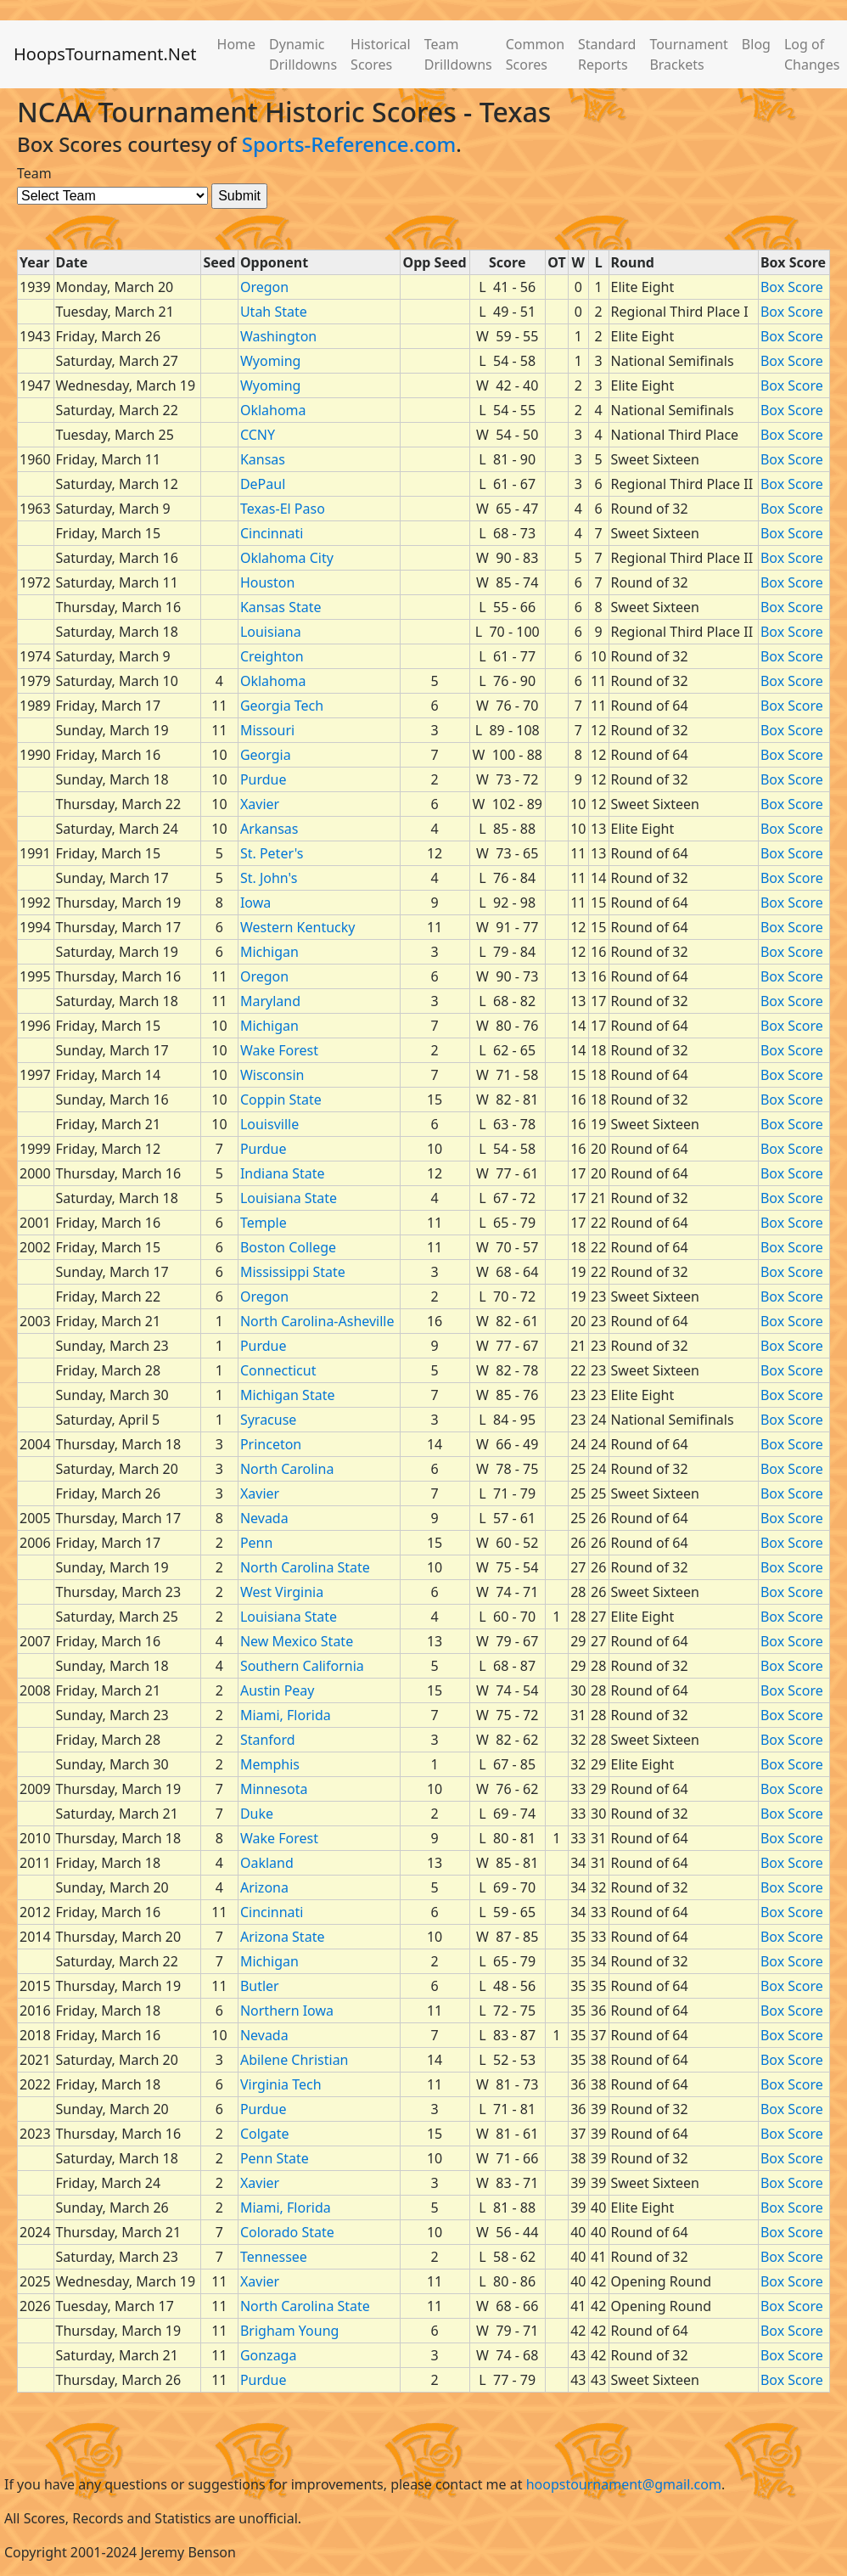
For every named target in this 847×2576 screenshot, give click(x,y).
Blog (756, 44)
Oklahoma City (287, 557)
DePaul (262, 484)
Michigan (269, 951)
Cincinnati (272, 533)
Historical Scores (381, 54)
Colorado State (287, 2232)
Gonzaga (268, 2355)
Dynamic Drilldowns (303, 54)
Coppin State (281, 1099)
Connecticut (278, 1370)
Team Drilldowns (458, 54)
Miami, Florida (285, 1715)
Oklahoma (273, 410)
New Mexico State (296, 1641)
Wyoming (270, 361)
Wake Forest (279, 1050)
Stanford (267, 1739)
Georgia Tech (281, 705)
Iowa (255, 902)
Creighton (272, 656)
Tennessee (273, 2256)
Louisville (269, 1124)
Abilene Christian (294, 2059)
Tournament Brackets (688, 54)
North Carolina (287, 1469)
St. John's (268, 878)
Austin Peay (277, 1690)
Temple (263, 1222)
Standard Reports (607, 54)
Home (236, 44)
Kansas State (281, 607)
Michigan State (287, 1395)
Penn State (274, 2158)
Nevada (264, 1518)
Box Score (791, 287)
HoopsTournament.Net (105, 53)
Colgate (264, 2133)
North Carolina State (305, 1567)
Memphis (270, 1764)
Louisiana (270, 631)
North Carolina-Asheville (317, 1321)
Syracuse (268, 1419)
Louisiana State (288, 1198)
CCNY (257, 434)
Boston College (288, 1247)
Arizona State (282, 1936)
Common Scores (535, 54)
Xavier (259, 804)
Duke (256, 1813)
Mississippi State (292, 1272)
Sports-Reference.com (349, 144)
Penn (256, 1542)
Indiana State (282, 1173)
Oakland (267, 1862)
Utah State (273, 311)
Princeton (270, 1444)
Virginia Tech (281, 2084)
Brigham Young (289, 2330)
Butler (259, 1986)
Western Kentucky (298, 927)
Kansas (262, 459)
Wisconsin (272, 1075)
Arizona (264, 1887)
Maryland (270, 1001)
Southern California (302, 1665)
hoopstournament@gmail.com (623, 2484)
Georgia (265, 754)
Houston (267, 582)
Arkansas (269, 828)
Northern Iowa (287, 2010)
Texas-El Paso (282, 508)
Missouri (267, 730)
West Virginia (281, 1592)
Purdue (263, 779)
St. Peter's (272, 853)
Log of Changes (811, 54)
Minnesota (274, 1789)
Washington (278, 336)
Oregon (264, 287)
